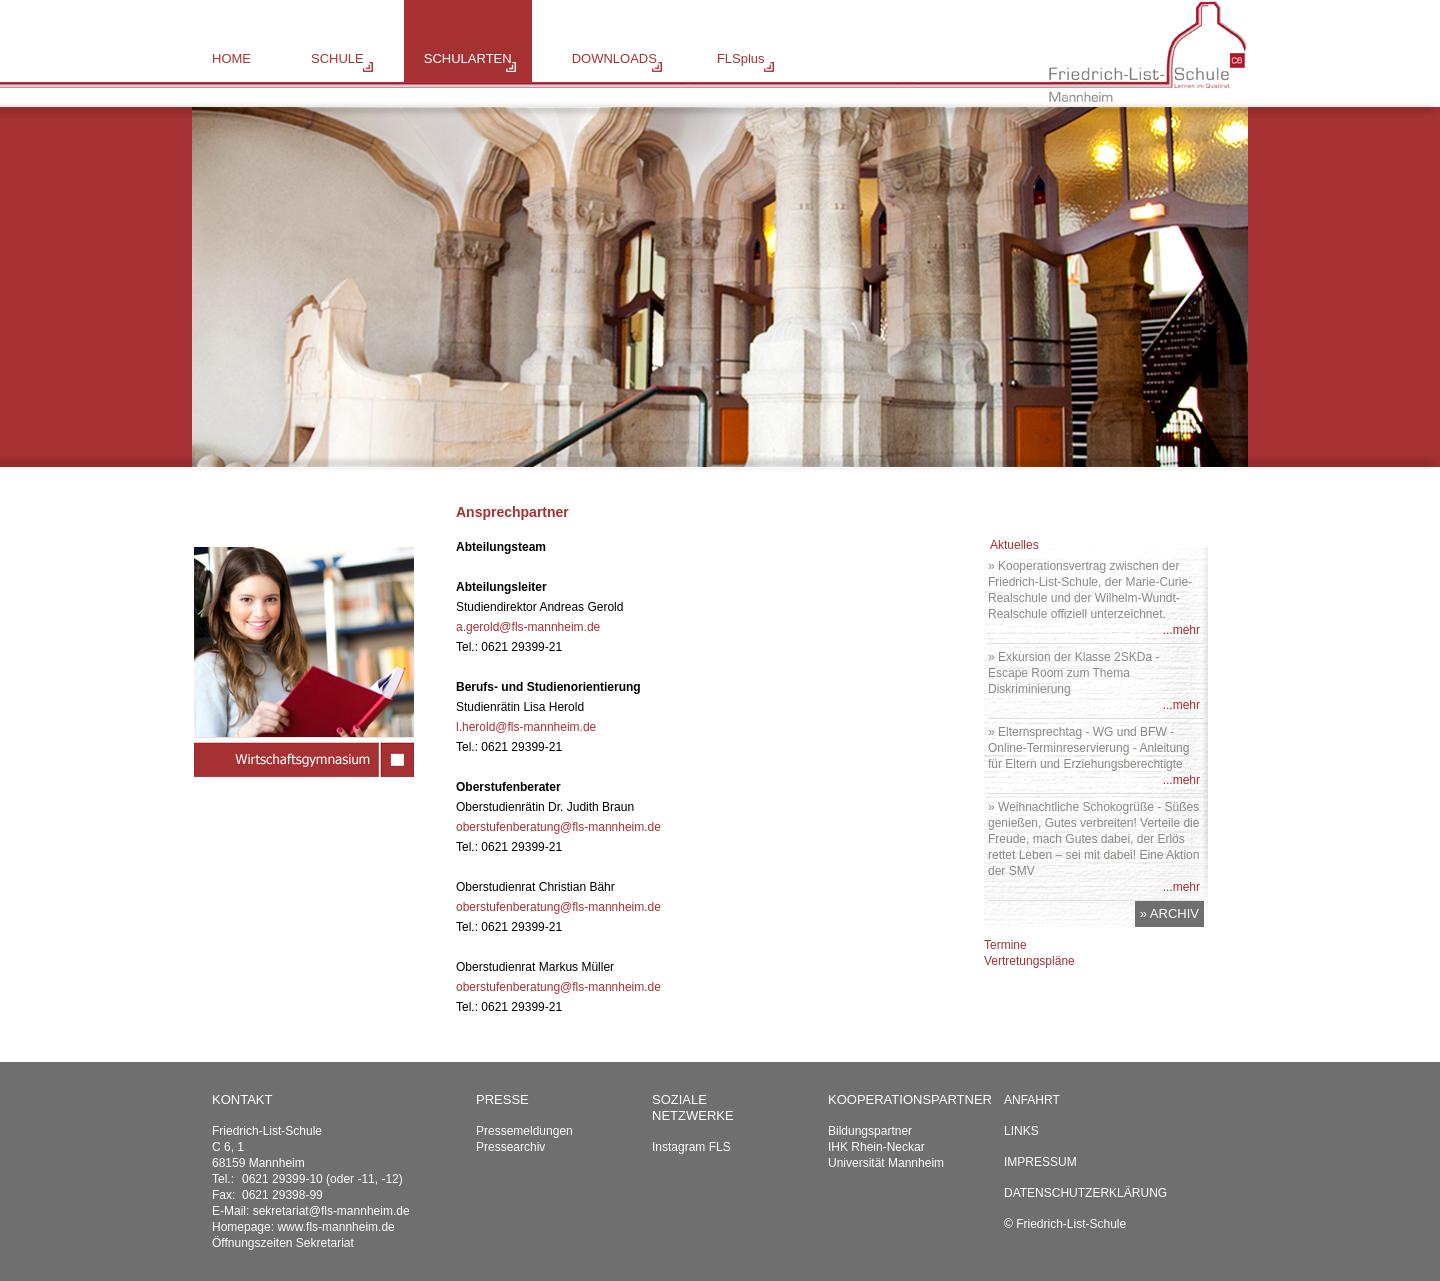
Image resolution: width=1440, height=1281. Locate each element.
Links (1021, 1131)
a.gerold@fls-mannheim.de (528, 627)
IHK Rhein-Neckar (876, 1147)
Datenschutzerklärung (1085, 1193)
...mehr (1181, 630)
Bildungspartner (870, 1131)
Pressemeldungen (524, 1131)
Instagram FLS (691, 1147)
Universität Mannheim (886, 1163)
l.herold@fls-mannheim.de (526, 727)
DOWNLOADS (614, 58)
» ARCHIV (1169, 913)
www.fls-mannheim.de (335, 1227)
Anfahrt (1032, 1100)
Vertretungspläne (1029, 961)
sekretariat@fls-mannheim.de (331, 1211)
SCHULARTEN (468, 58)
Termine (1005, 945)
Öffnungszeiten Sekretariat (283, 1243)
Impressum (1040, 1162)
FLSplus (741, 58)
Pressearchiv (510, 1147)
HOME (231, 58)
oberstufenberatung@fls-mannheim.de (558, 827)
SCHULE (337, 58)
